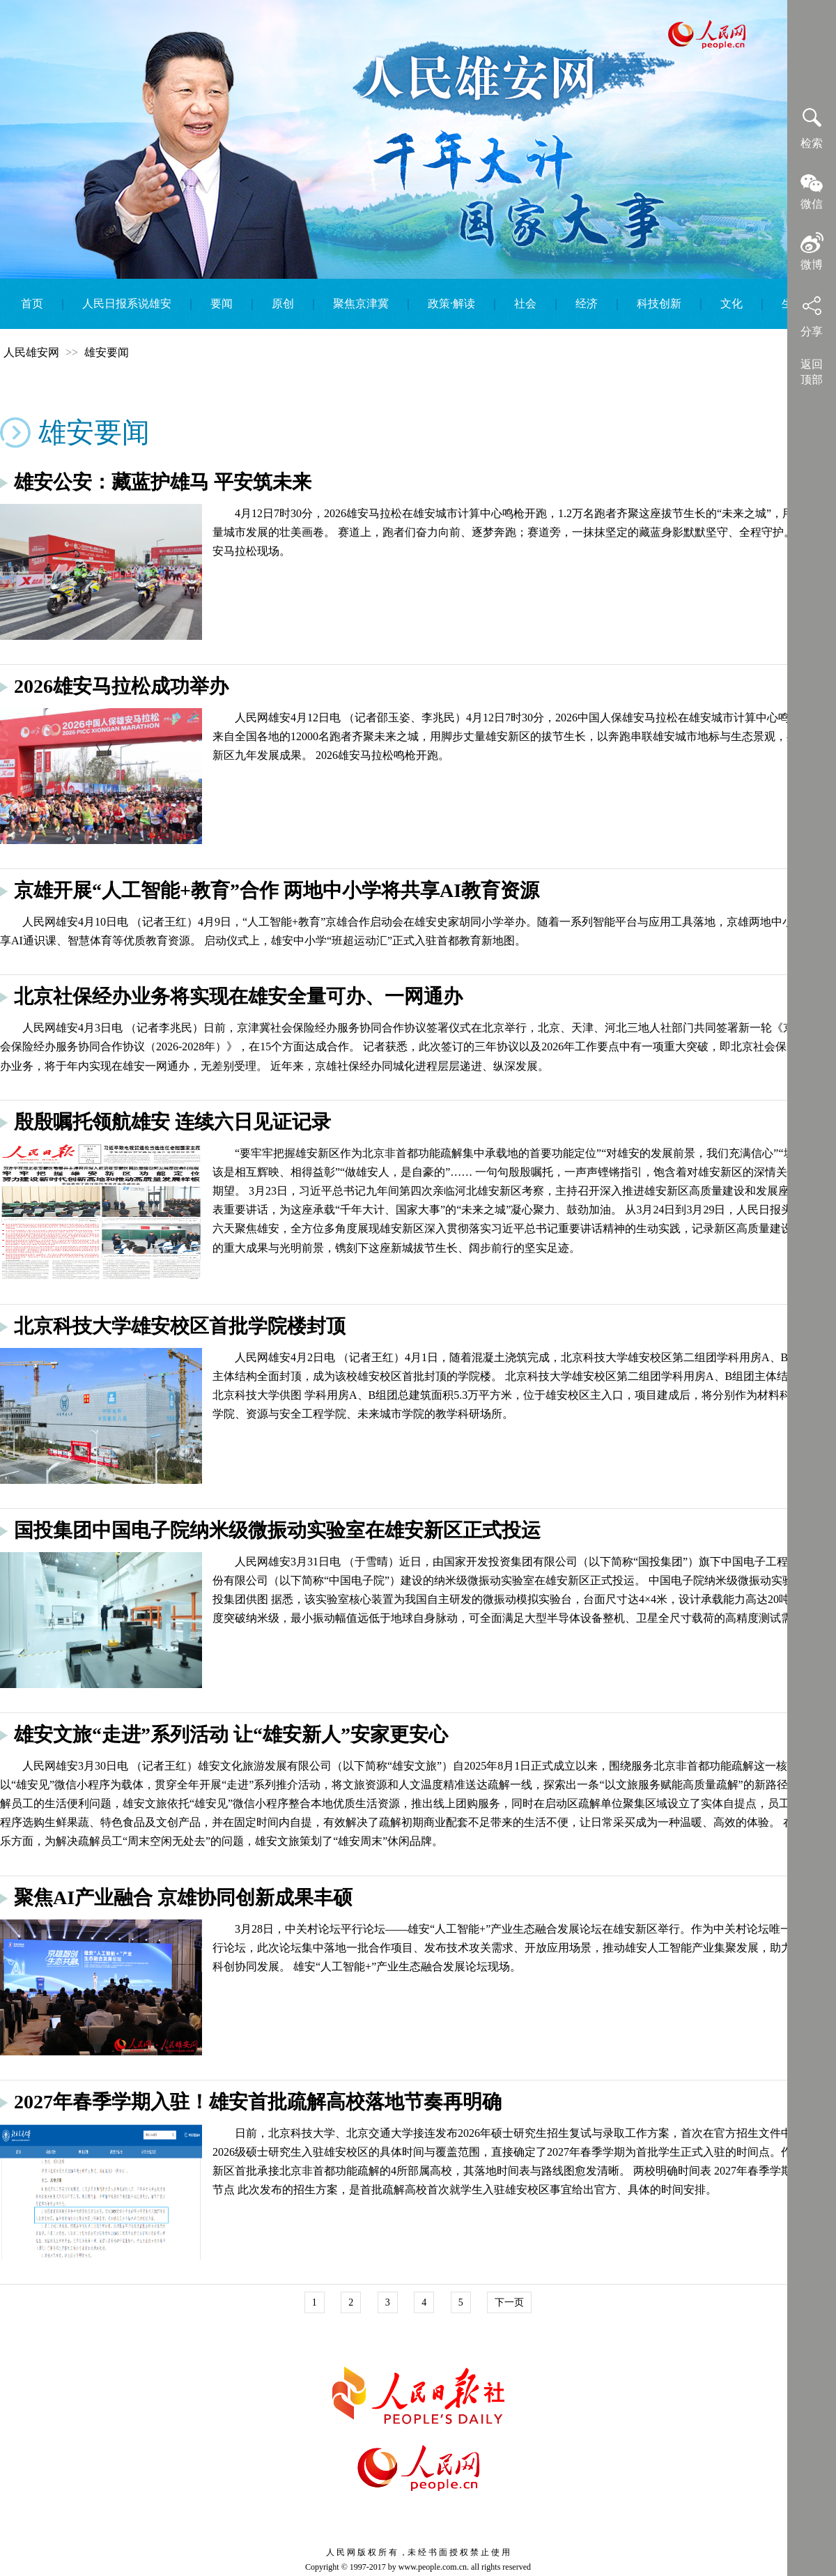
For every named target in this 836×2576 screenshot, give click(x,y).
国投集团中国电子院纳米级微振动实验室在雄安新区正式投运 (277, 1530)
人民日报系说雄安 (126, 303)
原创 (283, 303)
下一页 (509, 2302)
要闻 (221, 303)
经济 (586, 303)
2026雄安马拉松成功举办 (121, 686)
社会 (525, 303)
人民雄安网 (31, 352)
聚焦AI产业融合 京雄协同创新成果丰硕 (183, 1897)
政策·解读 (451, 303)
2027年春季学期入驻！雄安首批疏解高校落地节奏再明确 (258, 2102)
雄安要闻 (106, 352)
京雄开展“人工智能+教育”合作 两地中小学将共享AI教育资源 (276, 890)
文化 (731, 303)
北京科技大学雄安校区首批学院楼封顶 (180, 1326)
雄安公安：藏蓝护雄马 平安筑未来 (162, 482)
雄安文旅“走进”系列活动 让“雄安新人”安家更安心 (231, 1734)
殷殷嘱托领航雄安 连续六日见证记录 (172, 1122)
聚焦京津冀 (361, 303)
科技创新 (659, 303)
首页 (32, 303)
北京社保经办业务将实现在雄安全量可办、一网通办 (238, 996)
